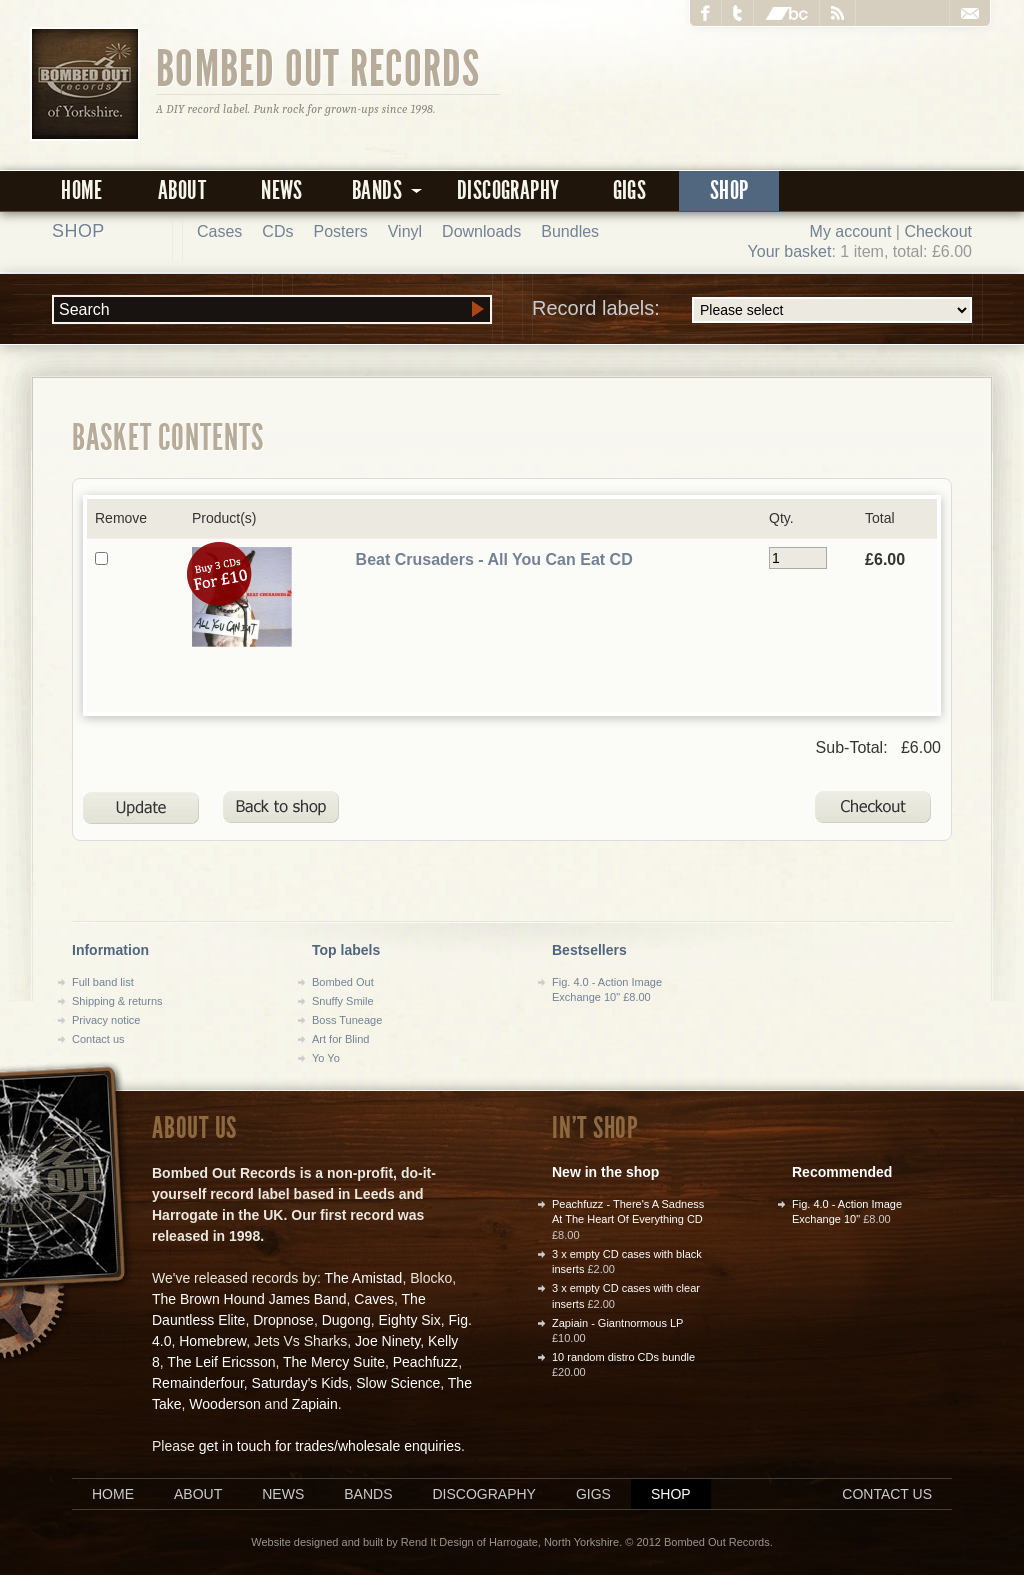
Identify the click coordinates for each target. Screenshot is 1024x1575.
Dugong (346, 1320)
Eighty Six (409, 1320)
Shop (729, 190)
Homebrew (212, 1341)
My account (851, 231)
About (182, 190)
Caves (374, 1299)
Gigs (630, 190)
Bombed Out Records (318, 67)
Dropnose (283, 1320)
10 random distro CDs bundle (623, 1357)
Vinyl (405, 231)
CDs (277, 231)
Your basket (790, 251)
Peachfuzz (425, 1362)
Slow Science (398, 1383)
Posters (340, 231)
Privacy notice (106, 1020)
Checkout (938, 231)
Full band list (103, 982)
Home (82, 190)
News (282, 190)
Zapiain (315, 1404)
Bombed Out (343, 982)
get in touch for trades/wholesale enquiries (330, 1446)
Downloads (481, 231)
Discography (508, 190)
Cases (219, 231)
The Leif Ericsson (221, 1362)
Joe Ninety (387, 1341)
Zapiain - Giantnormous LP (617, 1323)
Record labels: (752, 310)
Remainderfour (198, 1383)
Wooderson (224, 1404)
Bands (368, 1494)
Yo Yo (326, 1058)
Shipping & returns (117, 1001)
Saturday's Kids (300, 1383)
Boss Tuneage (347, 1020)
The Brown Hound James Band (249, 1299)
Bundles (570, 231)
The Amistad (364, 1278)
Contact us (98, 1039)
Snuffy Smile (343, 1001)
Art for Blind (340, 1039)
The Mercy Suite (334, 1362)
